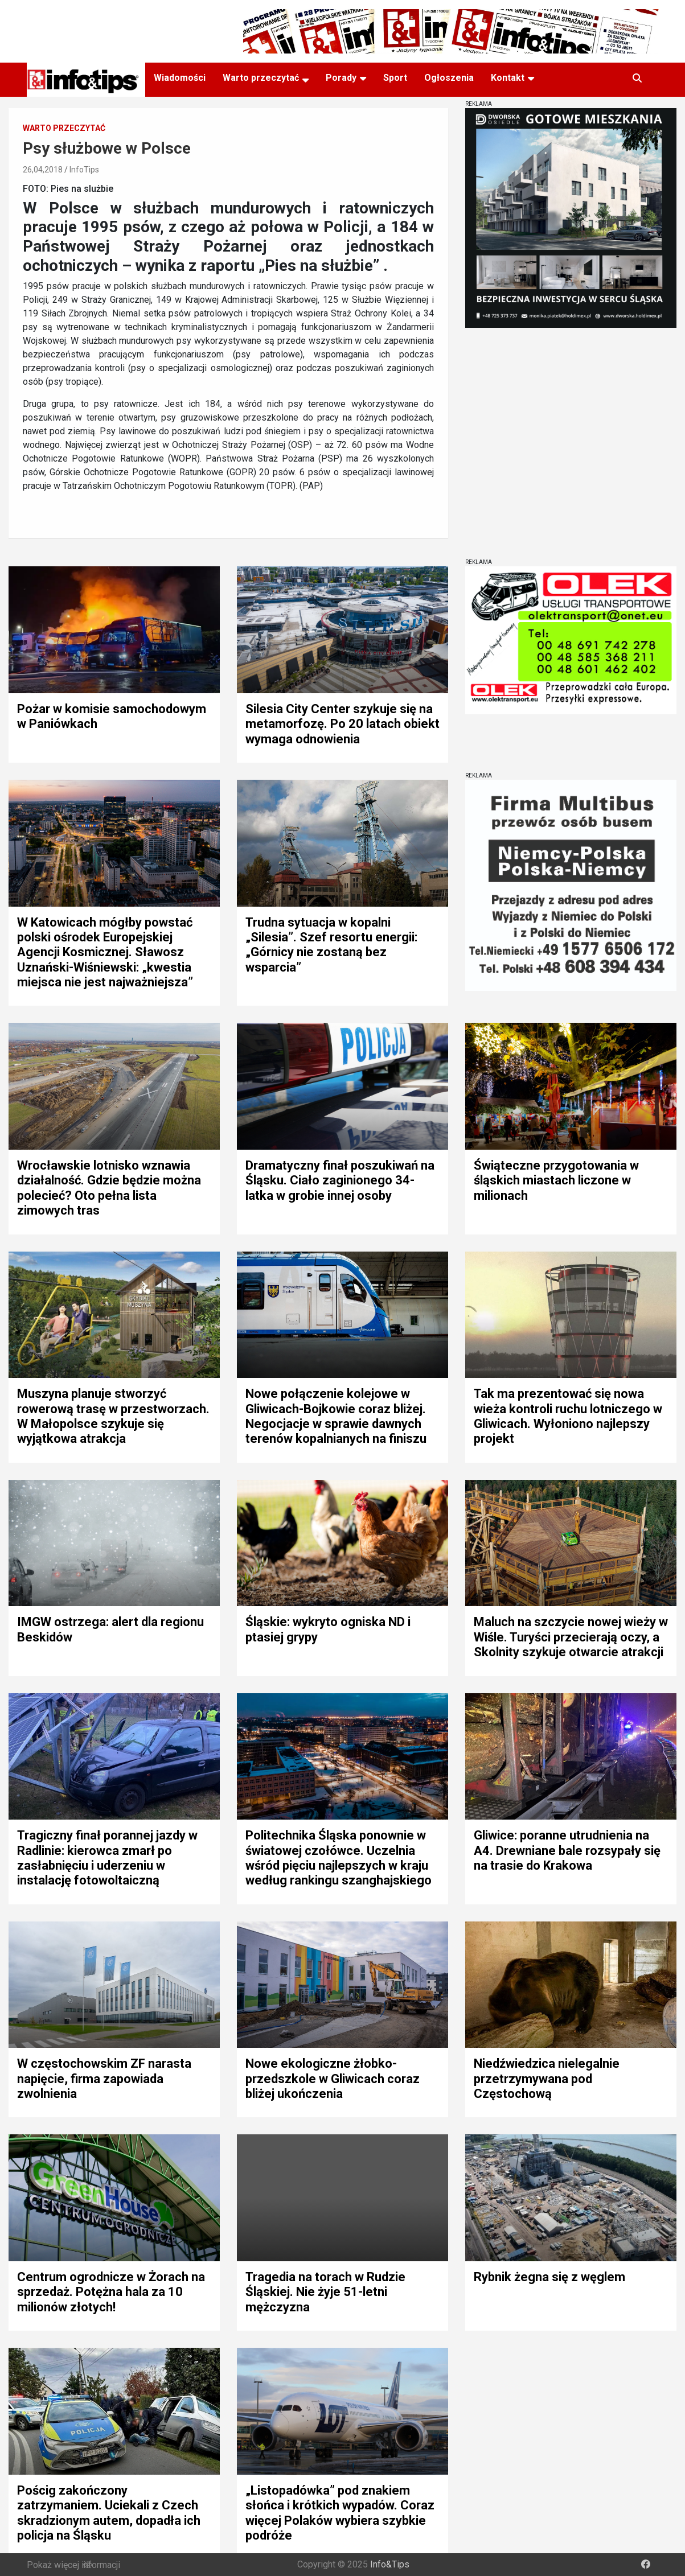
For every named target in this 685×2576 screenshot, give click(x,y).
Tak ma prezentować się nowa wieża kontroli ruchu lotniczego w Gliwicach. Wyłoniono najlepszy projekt (568, 1416)
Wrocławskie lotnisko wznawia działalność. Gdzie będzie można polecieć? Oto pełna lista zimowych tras (109, 1187)
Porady (341, 77)
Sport (395, 77)
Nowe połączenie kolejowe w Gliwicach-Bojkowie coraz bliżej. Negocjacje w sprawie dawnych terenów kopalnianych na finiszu (335, 1416)
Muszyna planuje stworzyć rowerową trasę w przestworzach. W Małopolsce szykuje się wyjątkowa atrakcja (113, 1416)
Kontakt (507, 77)
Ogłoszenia (449, 77)
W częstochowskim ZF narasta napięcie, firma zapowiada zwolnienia (104, 2078)
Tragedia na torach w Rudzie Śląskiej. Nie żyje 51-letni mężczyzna (325, 2292)
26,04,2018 (43, 169)
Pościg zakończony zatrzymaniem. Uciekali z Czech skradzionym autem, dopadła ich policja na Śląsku (108, 2512)
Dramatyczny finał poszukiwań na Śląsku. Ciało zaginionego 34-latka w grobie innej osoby (339, 1180)
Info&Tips (389, 2564)
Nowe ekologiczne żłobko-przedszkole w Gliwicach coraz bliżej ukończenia (332, 2078)
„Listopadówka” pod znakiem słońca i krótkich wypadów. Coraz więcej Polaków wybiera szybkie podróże (339, 2512)
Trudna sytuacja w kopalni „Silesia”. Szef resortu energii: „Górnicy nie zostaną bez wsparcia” (331, 944)
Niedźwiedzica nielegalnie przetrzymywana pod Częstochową (547, 2078)
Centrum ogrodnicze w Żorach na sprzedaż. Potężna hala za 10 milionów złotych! (111, 2292)
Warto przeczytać (261, 77)
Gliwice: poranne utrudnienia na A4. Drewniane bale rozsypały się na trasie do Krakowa (567, 1850)
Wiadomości (180, 77)
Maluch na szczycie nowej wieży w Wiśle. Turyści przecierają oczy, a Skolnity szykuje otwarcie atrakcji (571, 1637)
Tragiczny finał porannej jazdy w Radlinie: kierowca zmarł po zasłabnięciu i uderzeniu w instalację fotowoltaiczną (107, 1857)
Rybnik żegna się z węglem (549, 2277)
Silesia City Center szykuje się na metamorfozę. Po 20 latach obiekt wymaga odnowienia (342, 724)
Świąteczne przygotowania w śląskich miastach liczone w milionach (556, 1180)
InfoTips (84, 169)
